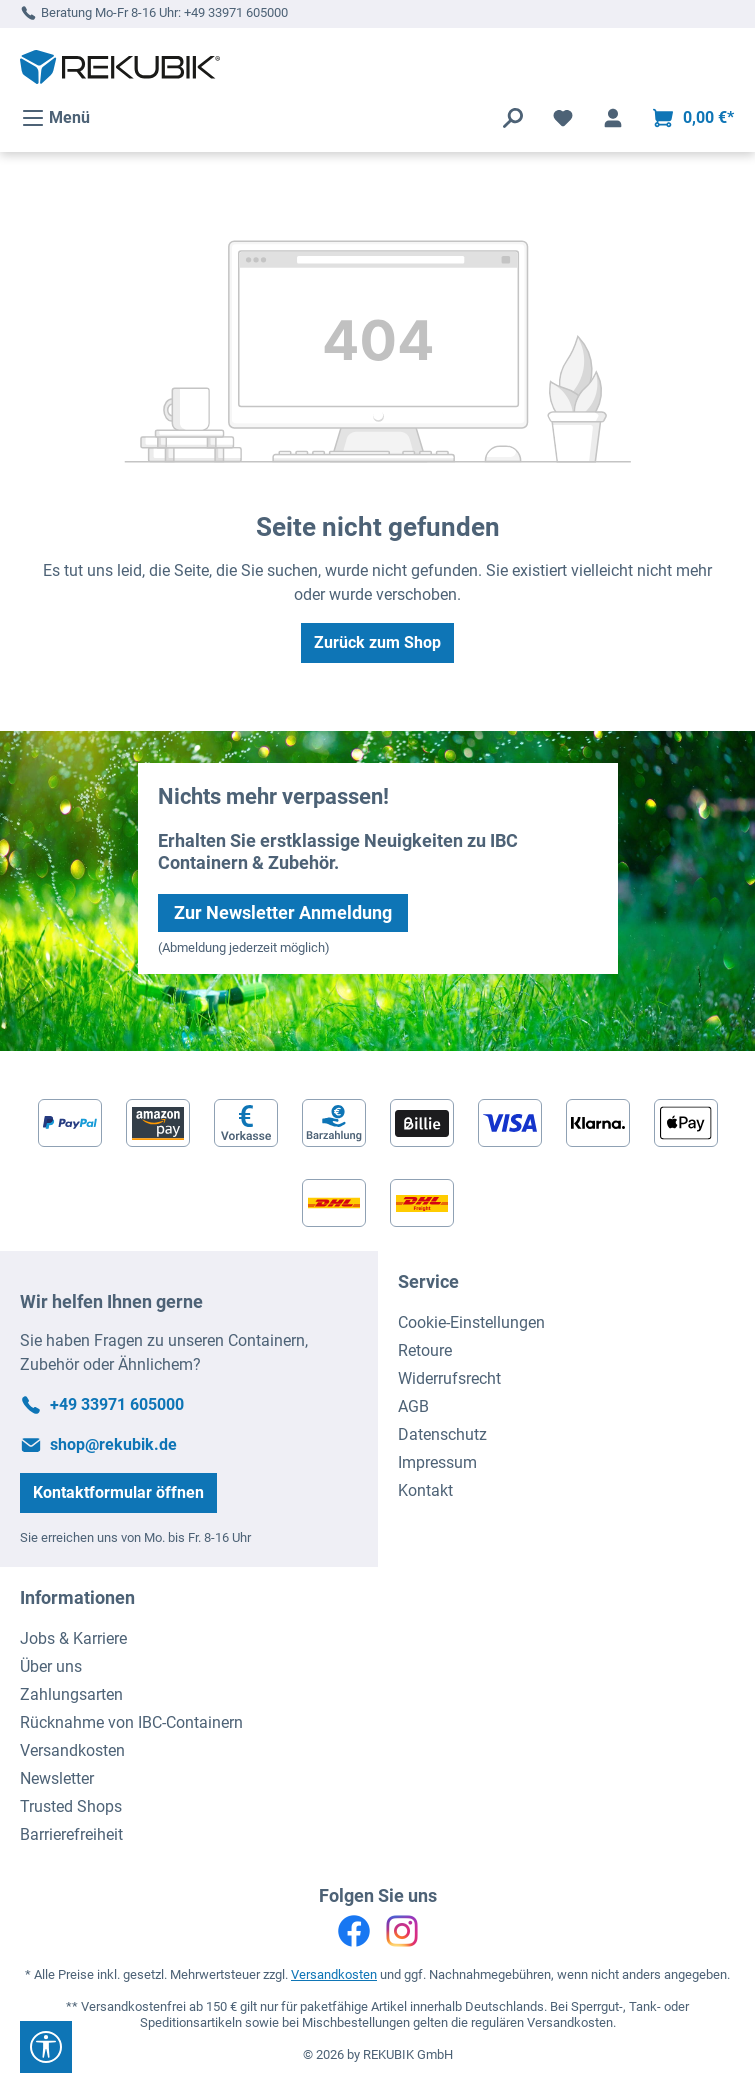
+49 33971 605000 (236, 12)
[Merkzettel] (563, 118)
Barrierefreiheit (71, 1834)
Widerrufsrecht (449, 1378)
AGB (413, 1406)
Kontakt (425, 1490)
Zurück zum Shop (377, 642)
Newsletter (57, 1778)
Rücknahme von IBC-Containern (131, 1722)
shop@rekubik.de (113, 1444)
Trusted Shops (71, 1806)
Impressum (437, 1462)
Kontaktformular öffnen (118, 1492)
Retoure (425, 1350)
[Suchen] (513, 118)
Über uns (51, 1666)
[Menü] (55, 118)
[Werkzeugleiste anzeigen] (46, 2047)
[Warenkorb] (692, 118)
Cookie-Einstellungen (471, 1322)
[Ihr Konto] (613, 118)
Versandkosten (72, 1750)
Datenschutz (442, 1434)
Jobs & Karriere (73, 1638)
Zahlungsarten (71, 1694)
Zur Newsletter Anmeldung (283, 912)
